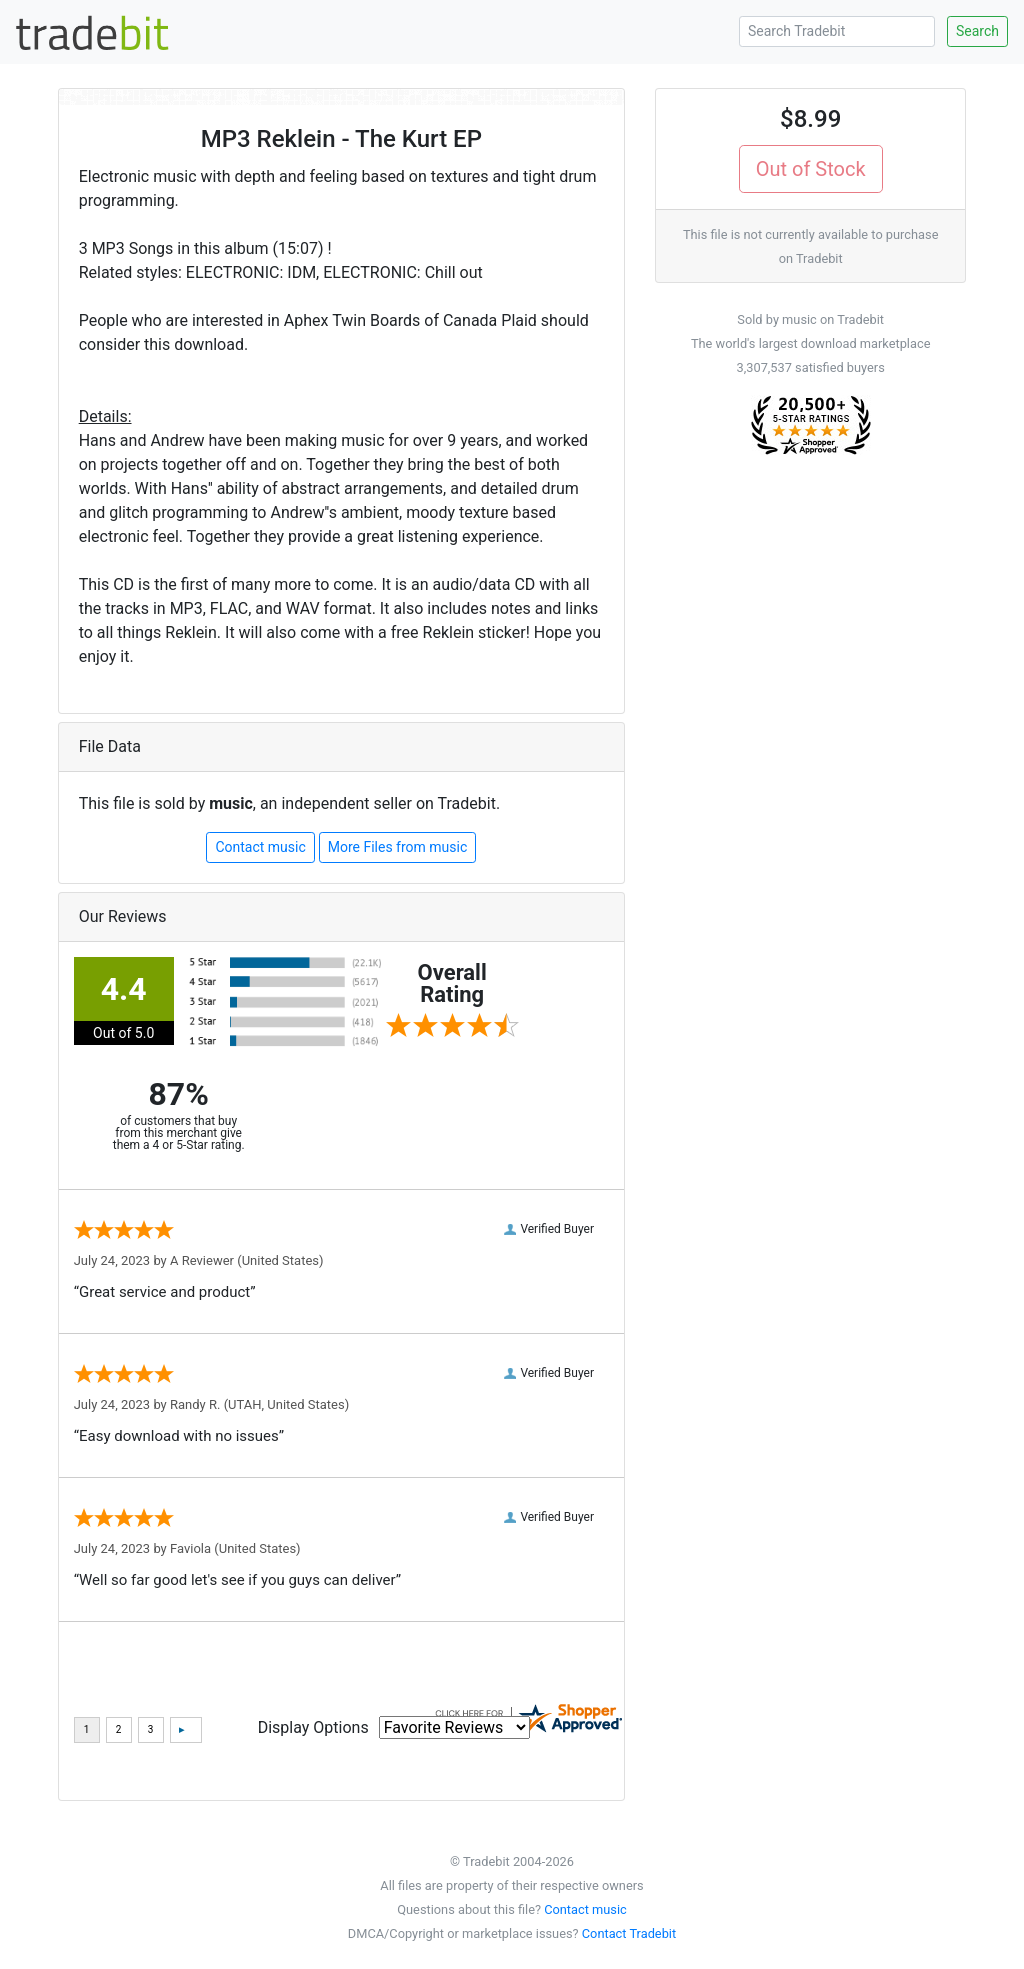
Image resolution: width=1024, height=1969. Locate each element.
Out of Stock (811, 169)
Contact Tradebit (629, 1933)
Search (977, 31)
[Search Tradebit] (837, 31)
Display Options (313, 1727)
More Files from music (398, 847)
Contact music (260, 847)
